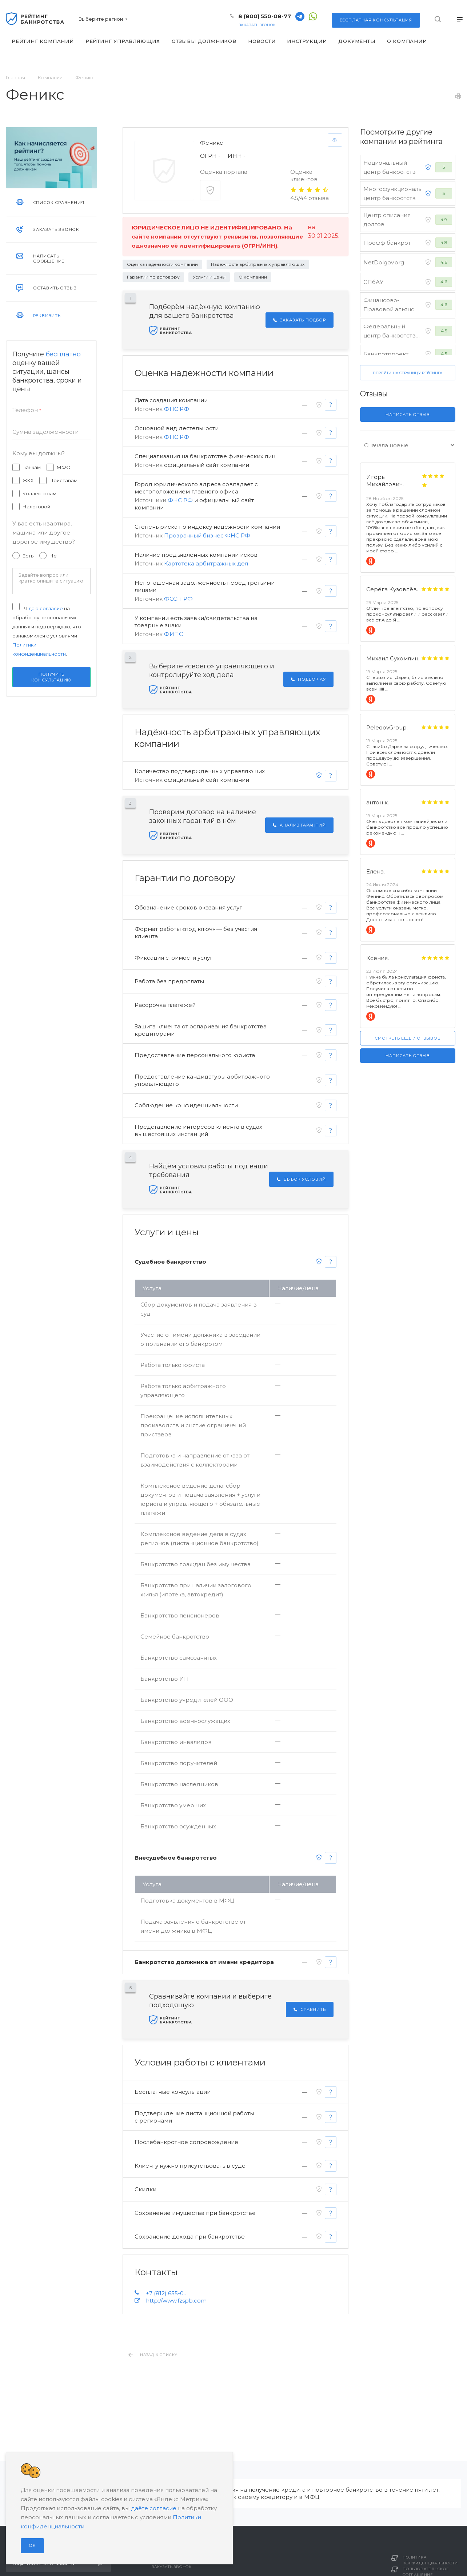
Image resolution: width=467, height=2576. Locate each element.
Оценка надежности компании (162, 264)
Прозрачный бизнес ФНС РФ (207, 535)
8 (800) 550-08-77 (264, 16)
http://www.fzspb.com (176, 2300)
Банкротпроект (385, 354)
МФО (64, 467)
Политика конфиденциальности (430, 2560)
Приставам (63, 480)
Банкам (32, 467)
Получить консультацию (51, 677)
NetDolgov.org (383, 262)
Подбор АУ (308, 679)
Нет (54, 556)
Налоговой (36, 506)
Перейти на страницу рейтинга (408, 373)
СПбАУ (373, 282)
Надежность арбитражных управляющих (257, 264)
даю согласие (46, 608)
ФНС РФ (176, 408)
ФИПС (173, 634)
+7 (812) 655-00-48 (167, 2293)
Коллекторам (39, 493)
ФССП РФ (178, 598)
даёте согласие (153, 2508)
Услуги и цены (209, 277)
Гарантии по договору (153, 277)
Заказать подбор (299, 320)
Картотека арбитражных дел (206, 563)
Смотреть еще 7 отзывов (408, 1038)
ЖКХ (28, 480)
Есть (28, 556)
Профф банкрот (387, 242)
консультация (376, 20)
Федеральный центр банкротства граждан (391, 335)
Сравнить (310, 2009)
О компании (253, 277)
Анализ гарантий (299, 825)
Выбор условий (301, 1179)
